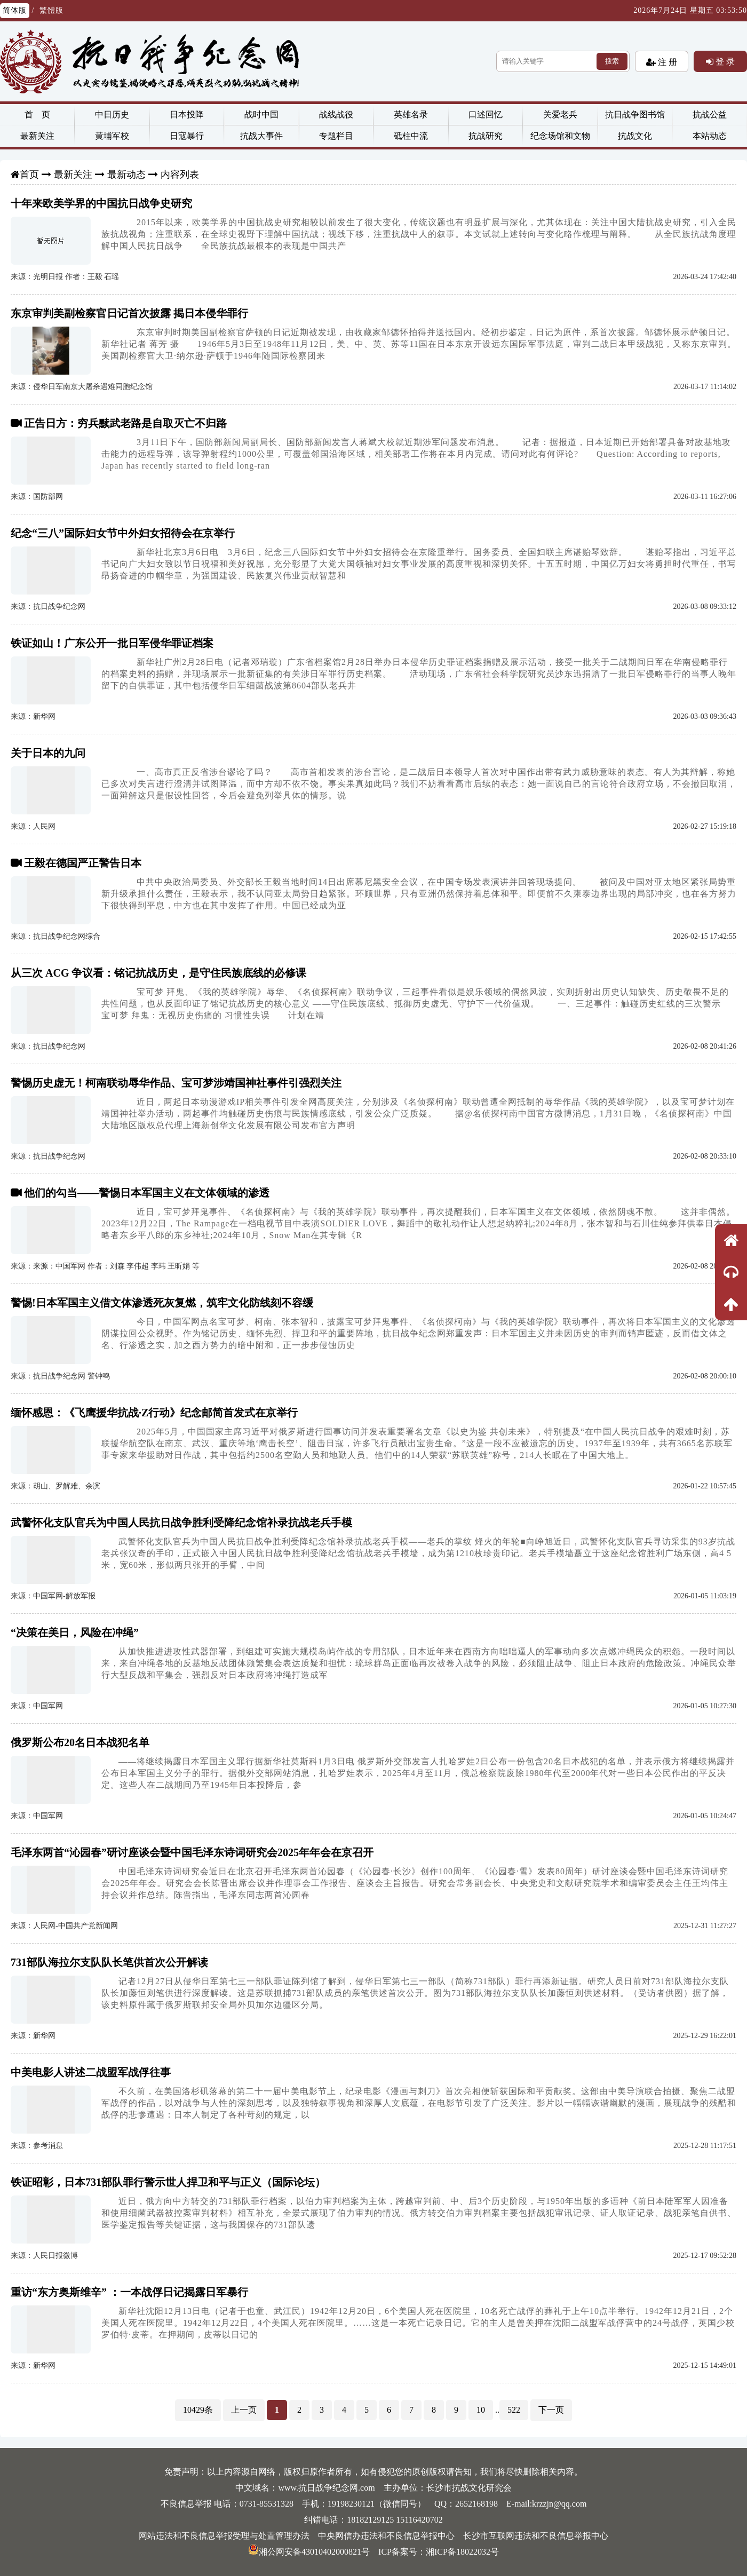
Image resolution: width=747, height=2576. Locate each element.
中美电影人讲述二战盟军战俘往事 (91, 2072)
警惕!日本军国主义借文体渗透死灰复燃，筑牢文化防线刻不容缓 (162, 1303)
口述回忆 (485, 114)
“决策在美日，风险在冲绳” (75, 1632)
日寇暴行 (187, 135)
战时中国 (261, 114)
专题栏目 (336, 135)
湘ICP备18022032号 (462, 2551)
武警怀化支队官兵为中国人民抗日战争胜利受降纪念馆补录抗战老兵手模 (181, 1522)
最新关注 (37, 135)
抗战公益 (710, 114)
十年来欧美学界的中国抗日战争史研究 (101, 203)
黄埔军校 (112, 135)
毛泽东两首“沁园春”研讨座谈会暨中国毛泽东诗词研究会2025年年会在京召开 (192, 1852)
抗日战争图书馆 (635, 114)
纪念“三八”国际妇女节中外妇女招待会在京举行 (123, 533)
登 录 (724, 61)
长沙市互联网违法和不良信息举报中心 (535, 2535)
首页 (29, 174)
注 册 (666, 62)
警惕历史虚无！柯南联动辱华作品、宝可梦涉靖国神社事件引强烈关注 (176, 1083)
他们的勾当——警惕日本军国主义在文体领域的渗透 (146, 1193)
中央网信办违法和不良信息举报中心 (386, 2535)
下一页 (551, 2409)
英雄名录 (411, 114)
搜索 (612, 61)
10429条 (198, 2409)
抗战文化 (635, 135)
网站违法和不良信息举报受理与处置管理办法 (224, 2535)
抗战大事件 (261, 135)
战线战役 (336, 114)
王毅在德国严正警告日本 (82, 863)
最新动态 (126, 174)
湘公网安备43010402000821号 (309, 2551)
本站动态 (710, 135)
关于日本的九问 (48, 753)
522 (513, 2409)
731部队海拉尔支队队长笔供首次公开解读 (109, 1962)
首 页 (37, 114)
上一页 (244, 2409)
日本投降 (187, 114)
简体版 (15, 10)
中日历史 (112, 114)
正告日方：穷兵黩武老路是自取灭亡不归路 (125, 423)
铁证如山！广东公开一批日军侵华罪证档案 (112, 643)
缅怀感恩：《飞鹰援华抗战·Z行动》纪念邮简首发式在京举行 (154, 1412)
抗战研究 (485, 135)
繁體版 (51, 10)
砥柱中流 (411, 135)
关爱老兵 (560, 114)
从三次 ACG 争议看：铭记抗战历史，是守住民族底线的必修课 (158, 973)
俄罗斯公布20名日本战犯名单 (80, 1742)
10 (480, 2409)
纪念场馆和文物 (560, 135)
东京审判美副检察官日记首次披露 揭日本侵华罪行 (129, 313)
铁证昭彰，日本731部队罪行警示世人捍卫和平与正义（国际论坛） (168, 2182)
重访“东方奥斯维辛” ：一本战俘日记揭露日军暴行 (129, 2292)
